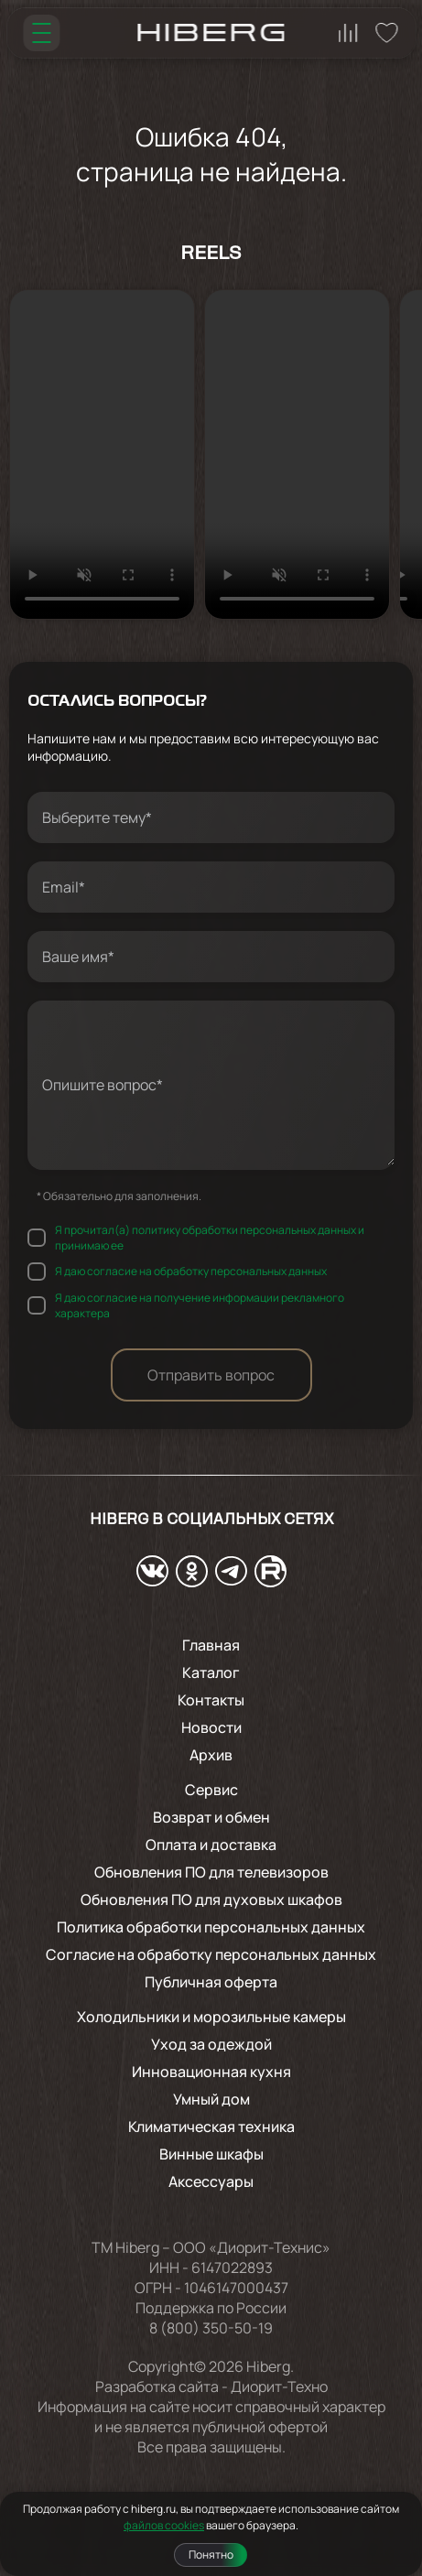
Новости (211, 1727)
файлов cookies (164, 2525)
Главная (211, 1645)
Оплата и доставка (211, 1845)
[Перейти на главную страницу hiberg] (211, 32)
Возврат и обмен (211, 1817)
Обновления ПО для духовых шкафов (211, 1899)
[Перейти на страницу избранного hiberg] (386, 33)
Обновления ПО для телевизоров (211, 1872)
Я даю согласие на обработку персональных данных (191, 1271)
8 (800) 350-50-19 (211, 2328)
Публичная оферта (211, 1982)
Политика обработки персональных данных (211, 1927)
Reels (211, 254)
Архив (211, 1755)
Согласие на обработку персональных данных (211, 1954)
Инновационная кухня (211, 2072)
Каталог (211, 1672)
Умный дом (211, 2099)
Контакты (211, 1700)
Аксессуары (211, 2181)
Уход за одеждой (211, 2044)
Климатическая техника (211, 2126)
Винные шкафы (211, 2154)
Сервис (211, 1790)
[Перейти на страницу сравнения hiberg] (348, 33)
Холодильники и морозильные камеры (211, 2017)
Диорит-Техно (279, 2386)
